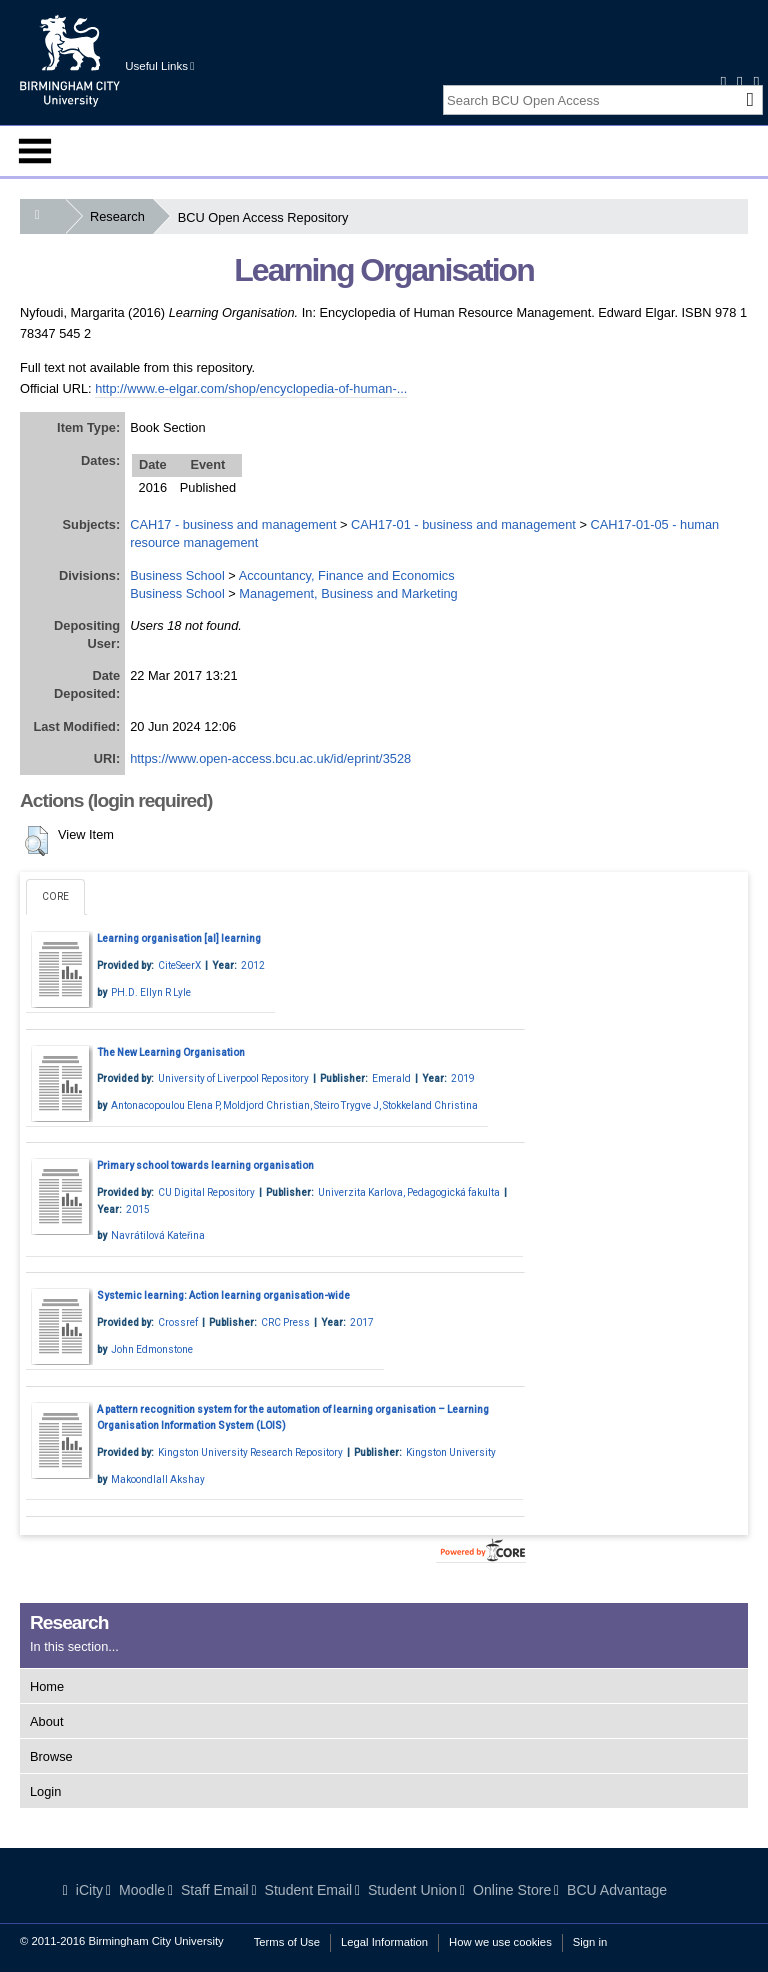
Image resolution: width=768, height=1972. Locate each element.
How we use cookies (500, 1942)
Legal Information (384, 1942)
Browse (51, 1756)
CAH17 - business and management (233, 524)
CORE (55, 896)
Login (45, 1791)
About (46, 1721)
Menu (35, 151)
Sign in (590, 1942)
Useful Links (159, 66)
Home (47, 1686)
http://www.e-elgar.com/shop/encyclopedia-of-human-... (251, 388)
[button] (36, 841)
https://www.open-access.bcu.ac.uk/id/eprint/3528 (270, 758)
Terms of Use (287, 1942)
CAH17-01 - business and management (463, 524)
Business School (177, 575)
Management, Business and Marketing (348, 593)
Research (121, 216)
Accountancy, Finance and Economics (347, 575)
